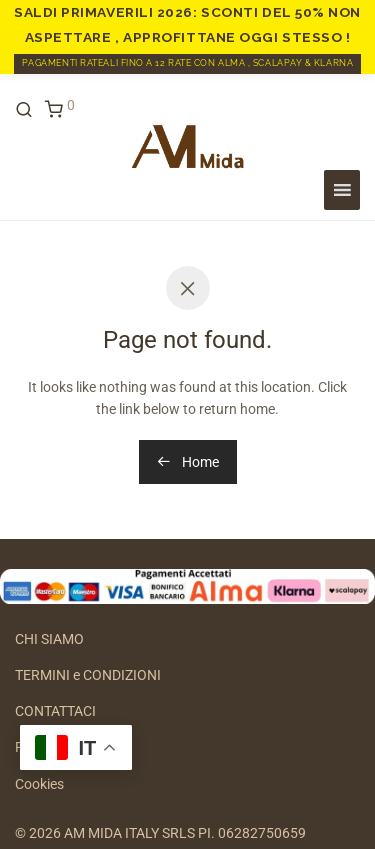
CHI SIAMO (49, 639)
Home (188, 462)
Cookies (39, 784)
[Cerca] (30, 110)
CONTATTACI (55, 711)
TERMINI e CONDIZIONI (88, 675)
